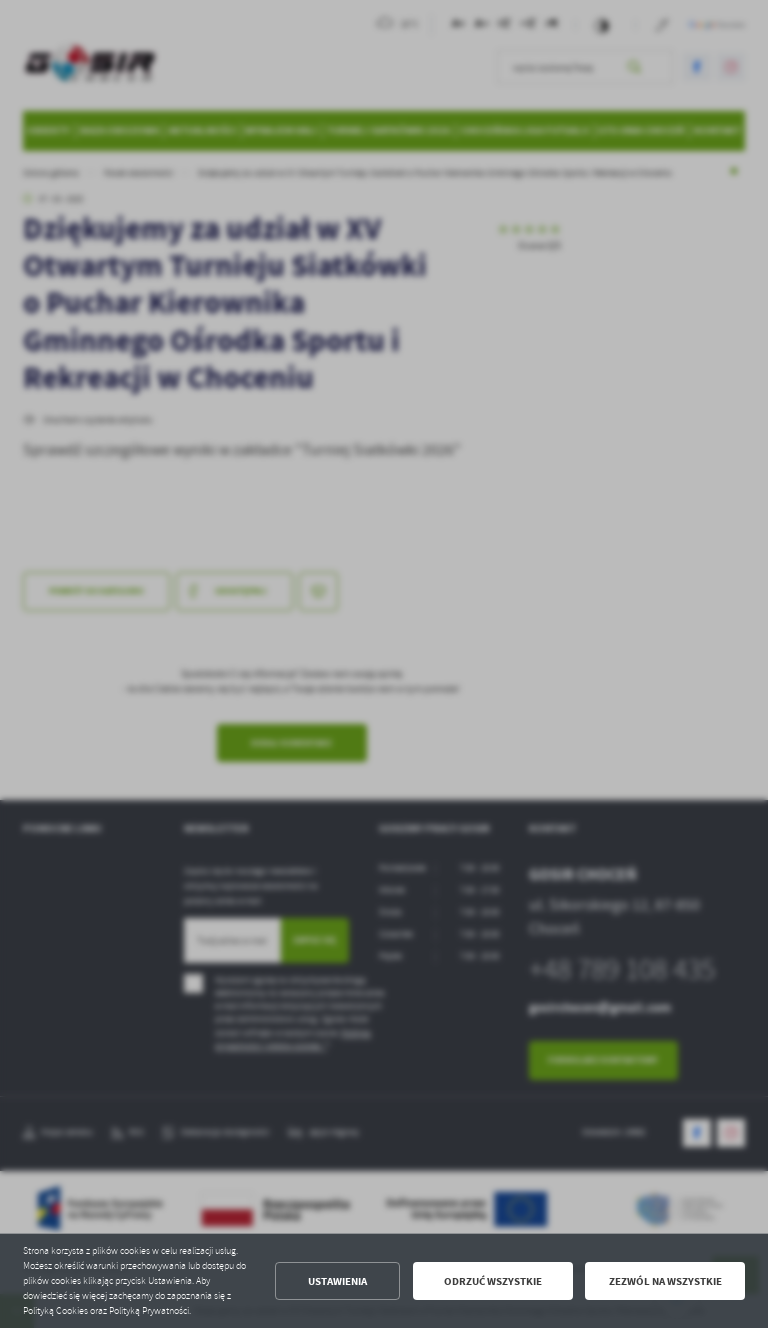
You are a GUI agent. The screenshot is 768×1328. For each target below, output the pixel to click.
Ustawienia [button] (337, 1281)
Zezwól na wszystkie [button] (665, 1281)
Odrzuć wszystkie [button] (493, 1281)
